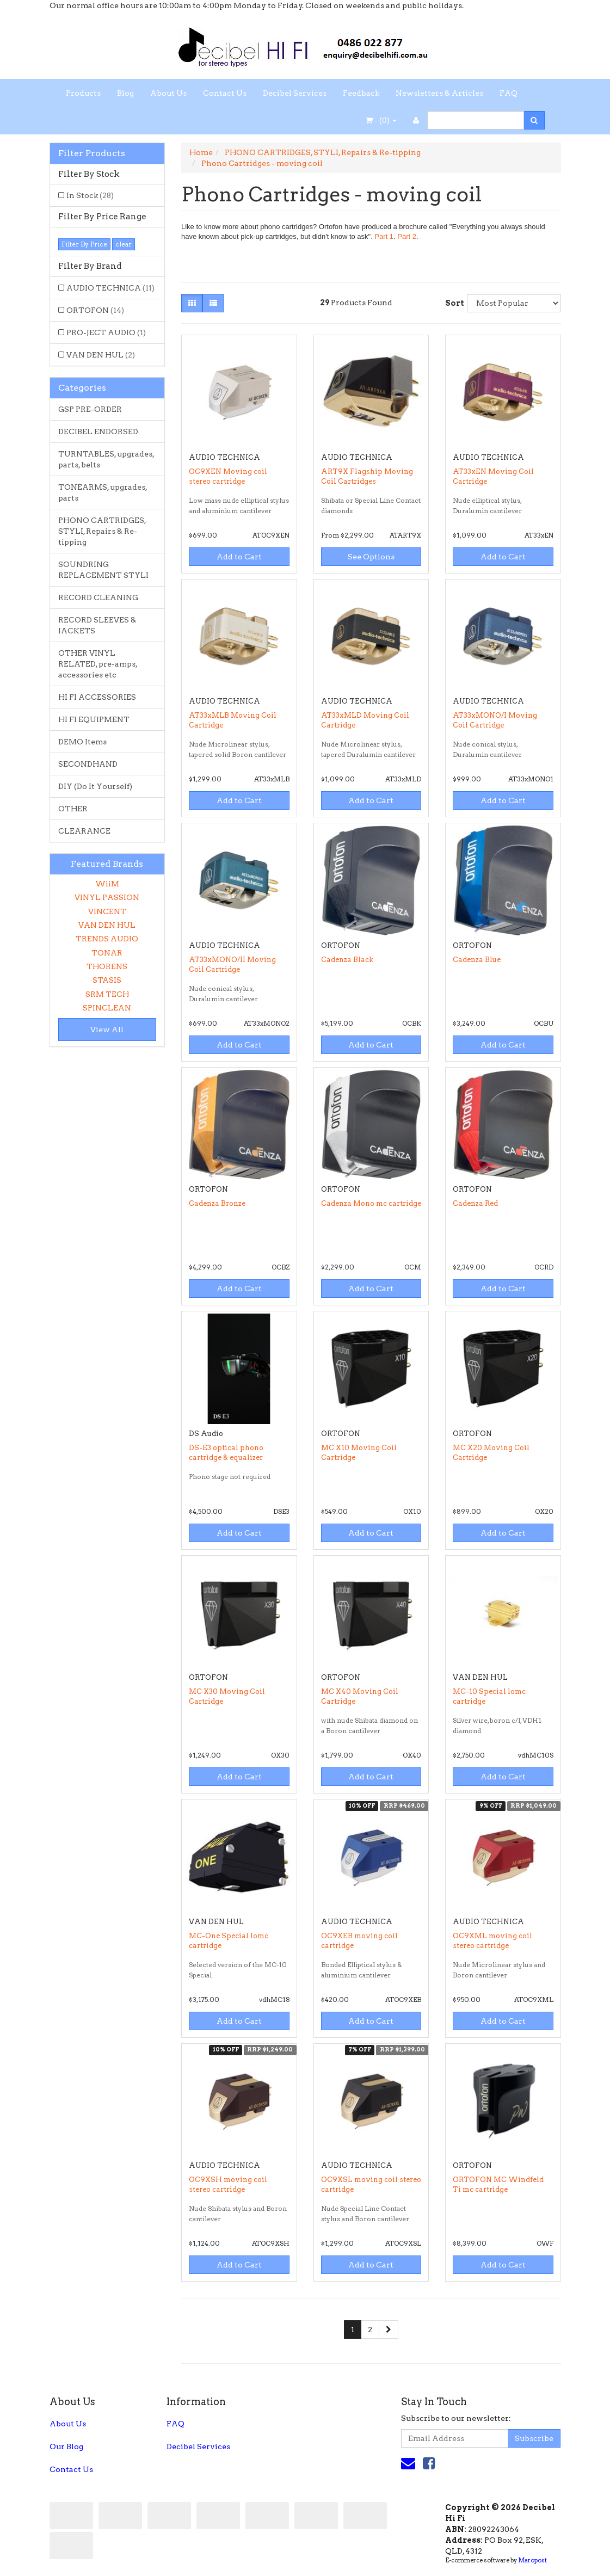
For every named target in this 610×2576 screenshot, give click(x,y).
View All (107, 1029)
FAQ (508, 93)
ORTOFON (95, 310)
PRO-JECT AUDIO (106, 332)
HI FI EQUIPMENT (94, 719)
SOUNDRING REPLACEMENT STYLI (103, 570)
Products (83, 93)
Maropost (532, 2560)
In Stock (90, 195)
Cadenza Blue (477, 960)
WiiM (107, 883)
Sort (452, 303)
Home (201, 152)
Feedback (361, 93)
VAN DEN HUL (100, 354)
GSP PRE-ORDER (90, 409)
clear (123, 244)
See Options (371, 556)
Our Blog (66, 2446)
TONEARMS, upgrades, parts (102, 492)
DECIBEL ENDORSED (98, 431)
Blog (125, 93)
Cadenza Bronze (217, 1203)
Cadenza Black (347, 960)
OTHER (73, 808)
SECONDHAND (88, 764)
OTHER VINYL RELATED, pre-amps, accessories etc (98, 664)
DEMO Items (82, 741)
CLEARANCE (84, 831)
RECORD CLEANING (98, 597)
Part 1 (383, 236)
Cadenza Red (475, 1203)
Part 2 (406, 236)
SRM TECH (107, 994)
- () (381, 120)
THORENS (107, 966)
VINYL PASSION (107, 897)
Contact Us (225, 93)
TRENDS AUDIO (107, 938)
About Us (168, 93)
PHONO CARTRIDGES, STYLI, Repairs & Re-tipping (102, 531)
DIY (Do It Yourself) (95, 786)
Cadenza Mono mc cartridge (371, 1203)
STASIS (107, 980)
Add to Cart (239, 556)
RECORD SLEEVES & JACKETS (97, 625)
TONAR (106, 952)
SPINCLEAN (107, 1007)
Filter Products (91, 153)
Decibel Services (294, 93)
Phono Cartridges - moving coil (262, 163)
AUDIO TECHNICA (110, 288)
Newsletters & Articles (439, 93)
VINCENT (107, 911)
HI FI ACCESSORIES (97, 697)
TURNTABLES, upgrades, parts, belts (106, 459)
